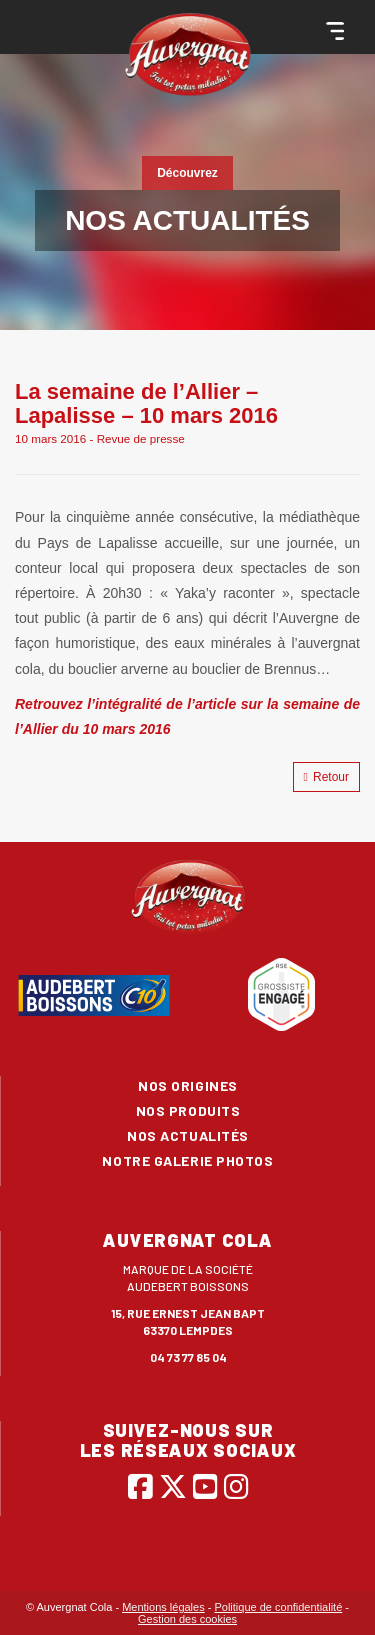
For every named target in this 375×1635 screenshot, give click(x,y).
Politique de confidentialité (278, 1607)
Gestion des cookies (187, 1619)
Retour (326, 777)
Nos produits (188, 1110)
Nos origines (188, 1085)
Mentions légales (163, 1607)
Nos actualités (188, 1135)
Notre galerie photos (187, 1160)
